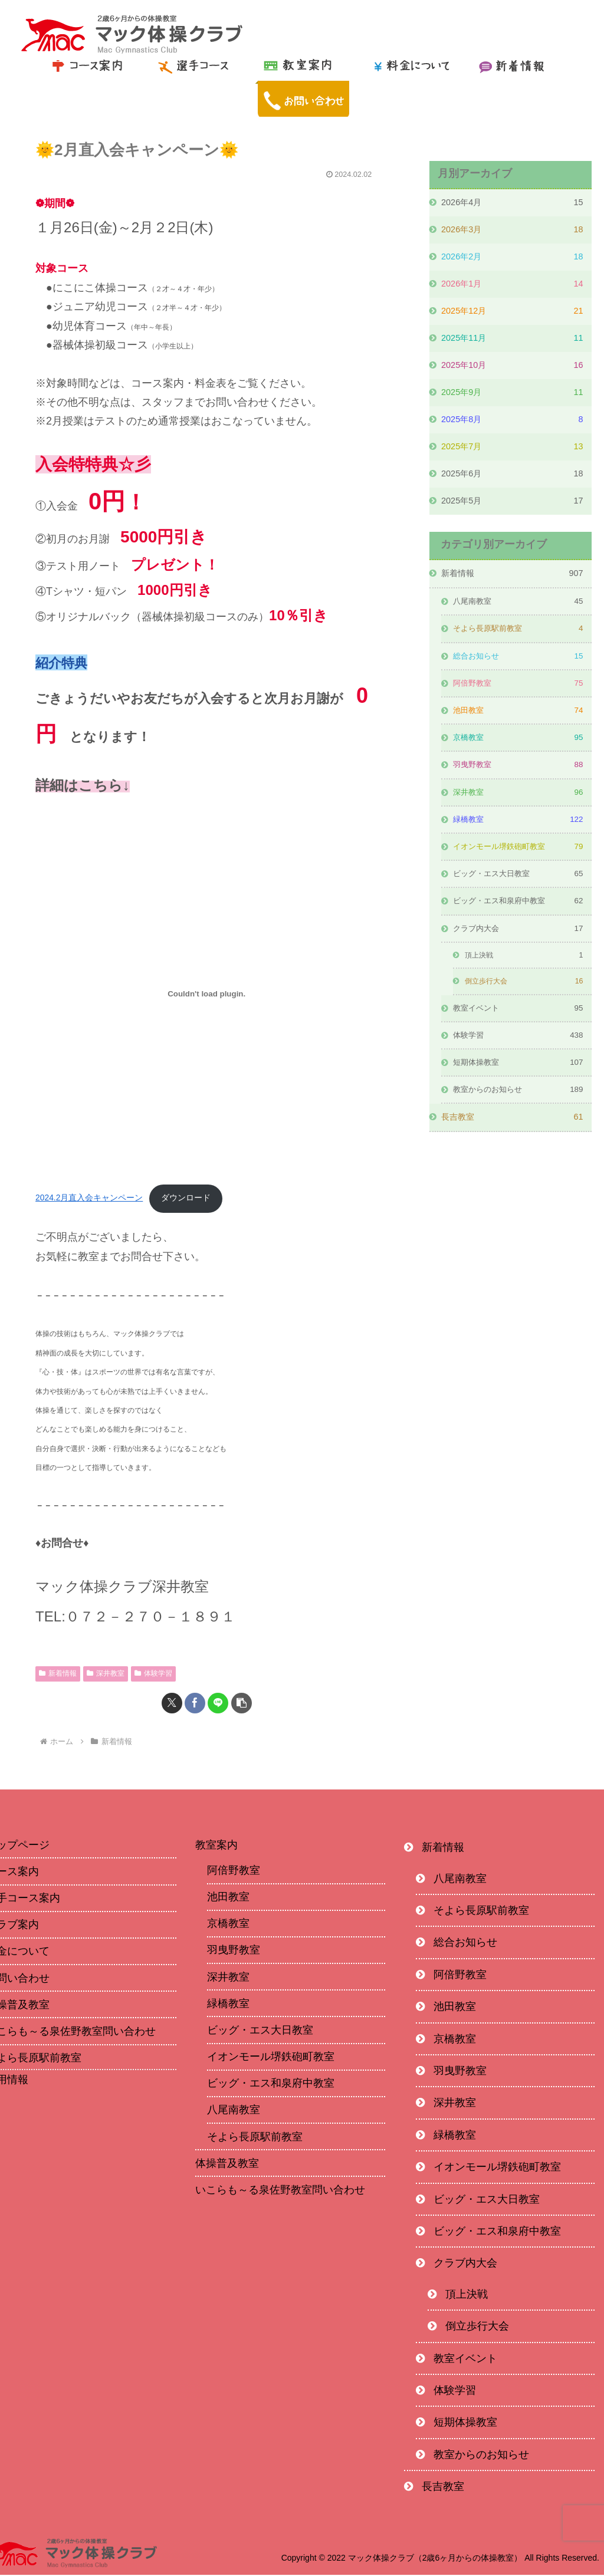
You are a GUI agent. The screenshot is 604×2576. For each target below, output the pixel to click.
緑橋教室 (228, 2005)
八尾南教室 (233, 2111)
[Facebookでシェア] (195, 1703)
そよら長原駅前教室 (255, 2137)
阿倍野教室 (233, 1871)
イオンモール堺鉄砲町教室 (270, 2058)
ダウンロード (187, 1198)
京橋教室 (228, 1924)
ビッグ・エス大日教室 (260, 2031)
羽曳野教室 (233, 1951)
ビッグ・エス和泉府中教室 (270, 2084)
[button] (241, 1703)
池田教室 (228, 1898)
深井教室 (105, 1674)
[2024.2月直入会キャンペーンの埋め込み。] (206, 994)
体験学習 (153, 1674)
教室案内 (216, 1845)
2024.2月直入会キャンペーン (89, 1198)
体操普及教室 (227, 2164)
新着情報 (58, 1674)
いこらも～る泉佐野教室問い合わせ (280, 2191)
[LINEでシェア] (218, 1703)
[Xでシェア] (172, 1703)
